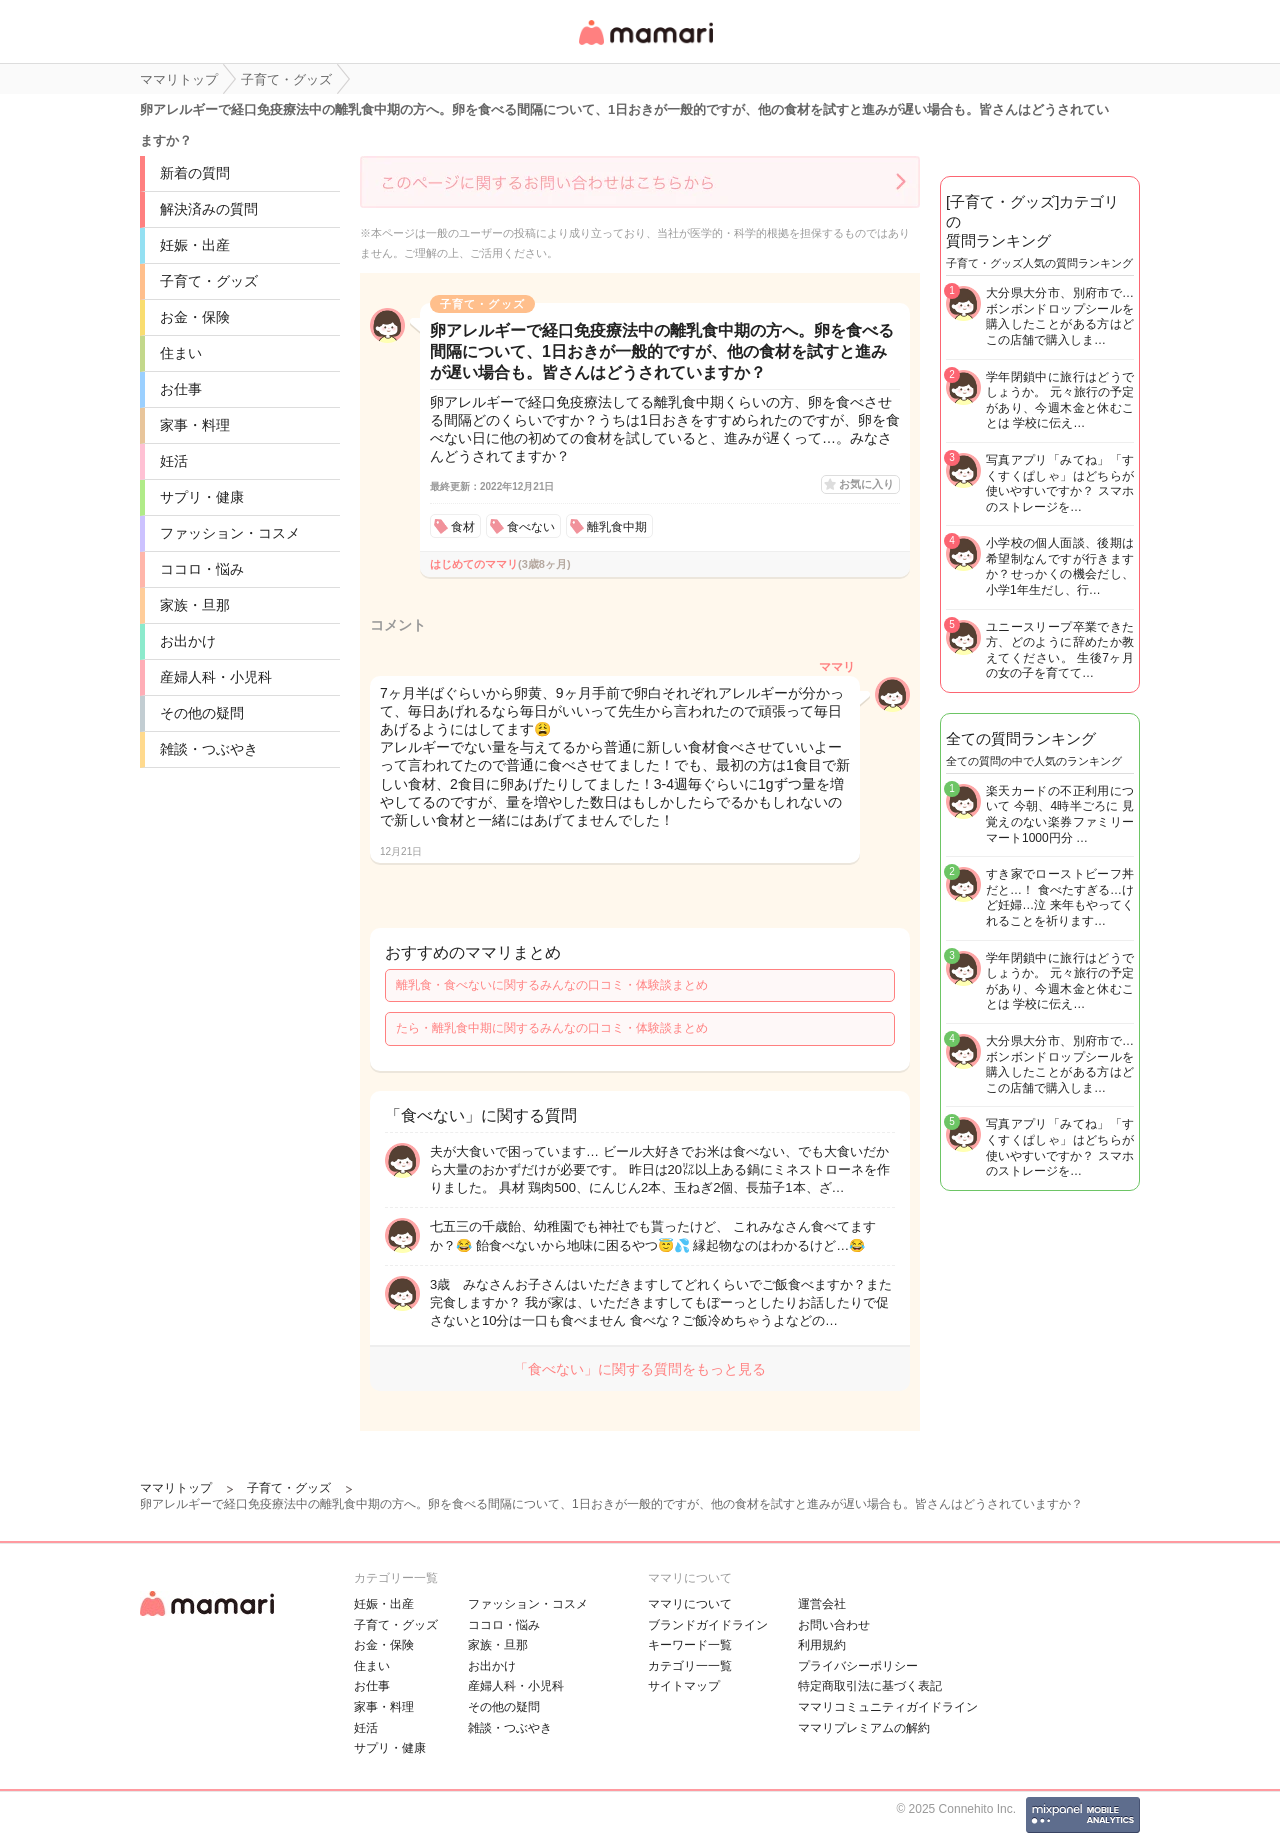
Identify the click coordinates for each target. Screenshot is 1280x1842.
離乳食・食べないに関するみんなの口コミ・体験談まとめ (552, 985)
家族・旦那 (195, 605)
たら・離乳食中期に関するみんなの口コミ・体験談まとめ (552, 1028)
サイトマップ (684, 1686)
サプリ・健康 (202, 497)
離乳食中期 (617, 527)
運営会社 (822, 1604)
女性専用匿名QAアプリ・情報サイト (645, 46)
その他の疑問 (202, 713)
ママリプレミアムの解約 (864, 1728)
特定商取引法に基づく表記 (870, 1686)
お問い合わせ (834, 1625)
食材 (463, 527)
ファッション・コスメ (230, 533)
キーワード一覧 (690, 1645)
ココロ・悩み (202, 569)
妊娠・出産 (195, 245)
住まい (181, 353)
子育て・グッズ (209, 281)
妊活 (174, 461)
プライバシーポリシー (858, 1666)
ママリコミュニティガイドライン (888, 1707)
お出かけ (188, 641)
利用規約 (822, 1645)
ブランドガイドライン (708, 1625)
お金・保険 (195, 317)
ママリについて (690, 1604)
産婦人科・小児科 (216, 677)
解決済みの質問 (209, 209)
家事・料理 (195, 425)
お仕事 (181, 389)
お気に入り (866, 484)
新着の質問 (195, 173)
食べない (531, 527)
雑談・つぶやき (209, 749)
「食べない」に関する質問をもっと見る (640, 1369)
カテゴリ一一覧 (690, 1666)
